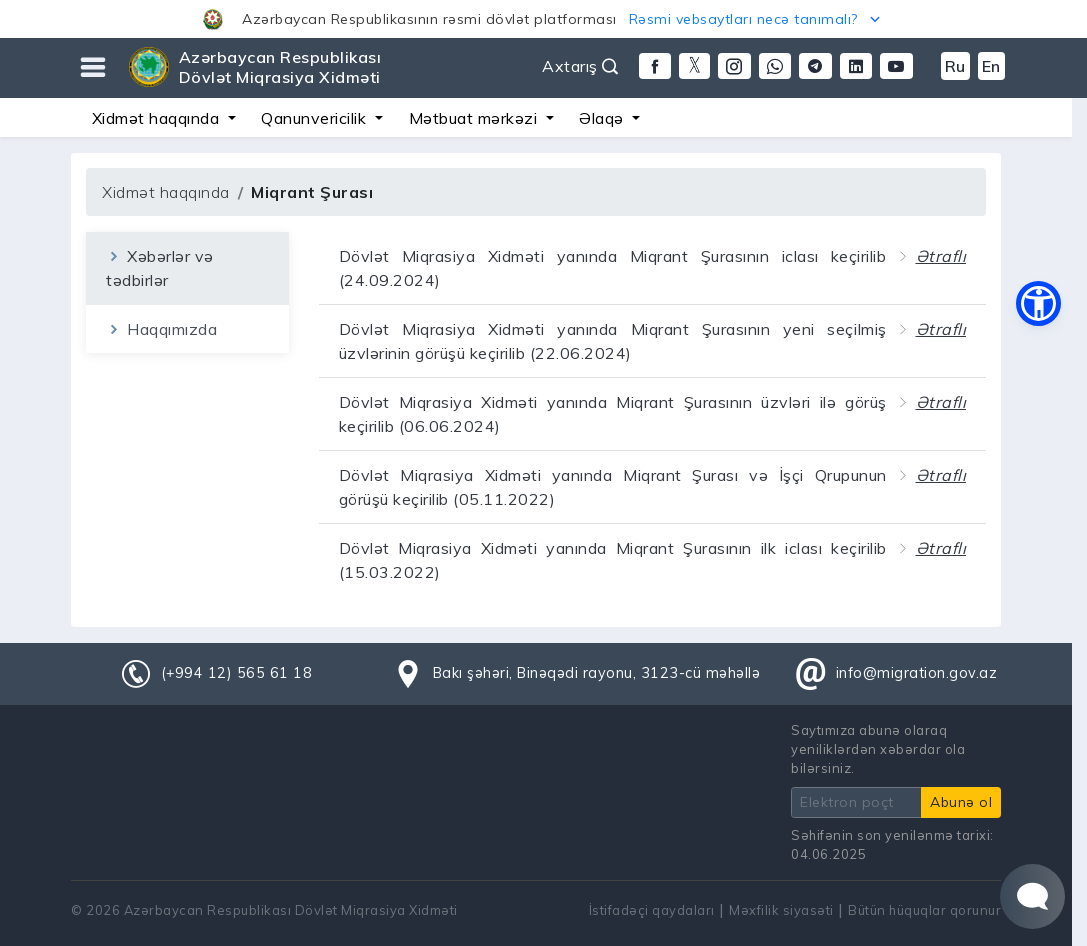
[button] (543, 19)
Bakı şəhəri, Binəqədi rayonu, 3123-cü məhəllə (597, 673)
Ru (955, 66)
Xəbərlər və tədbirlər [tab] (160, 268)
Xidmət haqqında (166, 192)
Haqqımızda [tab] (161, 329)
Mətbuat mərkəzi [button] (475, 118)
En (991, 66)
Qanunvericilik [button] (316, 118)
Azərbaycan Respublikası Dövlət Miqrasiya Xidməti (280, 67)
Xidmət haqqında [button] (158, 118)
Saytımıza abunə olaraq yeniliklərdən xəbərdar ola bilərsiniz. (878, 749)
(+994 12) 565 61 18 (237, 673)
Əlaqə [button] (603, 118)
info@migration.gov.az (917, 673)
